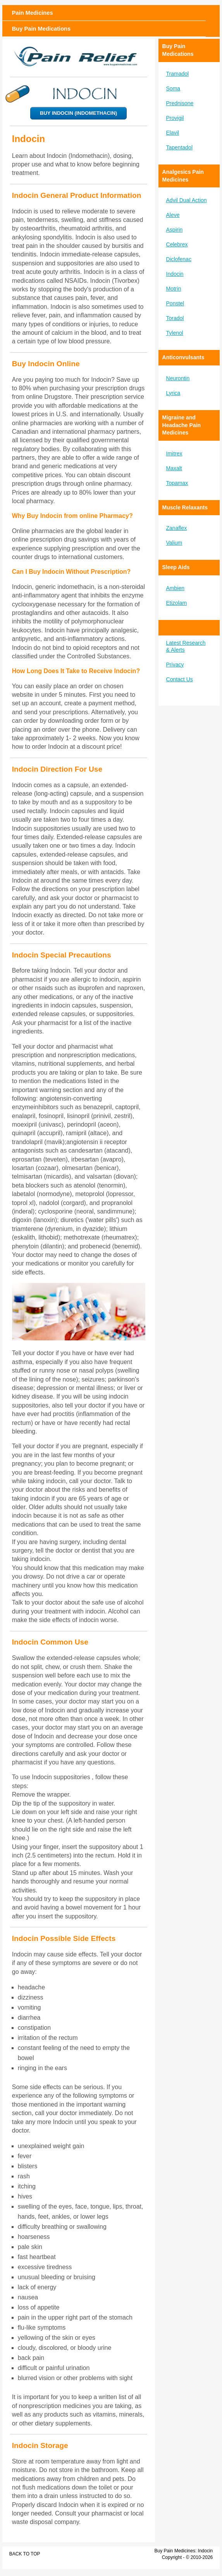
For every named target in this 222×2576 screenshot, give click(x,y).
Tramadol (177, 74)
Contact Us (179, 679)
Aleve (173, 215)
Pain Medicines (32, 13)
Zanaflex (176, 528)
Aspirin (174, 230)
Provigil (175, 118)
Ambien (175, 588)
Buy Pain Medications (41, 29)
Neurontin (178, 378)
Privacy (175, 664)
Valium (174, 543)
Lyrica (173, 393)
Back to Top (24, 2554)
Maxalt (174, 468)
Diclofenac (178, 259)
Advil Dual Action (186, 200)
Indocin (175, 274)
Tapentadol (179, 147)
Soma (173, 88)
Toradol (175, 318)
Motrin (173, 289)
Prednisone (180, 103)
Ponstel (175, 303)
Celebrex (177, 244)
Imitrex (174, 453)
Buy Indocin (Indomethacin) (78, 113)
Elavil (172, 133)
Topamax (177, 483)
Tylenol (174, 333)
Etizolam (176, 603)
